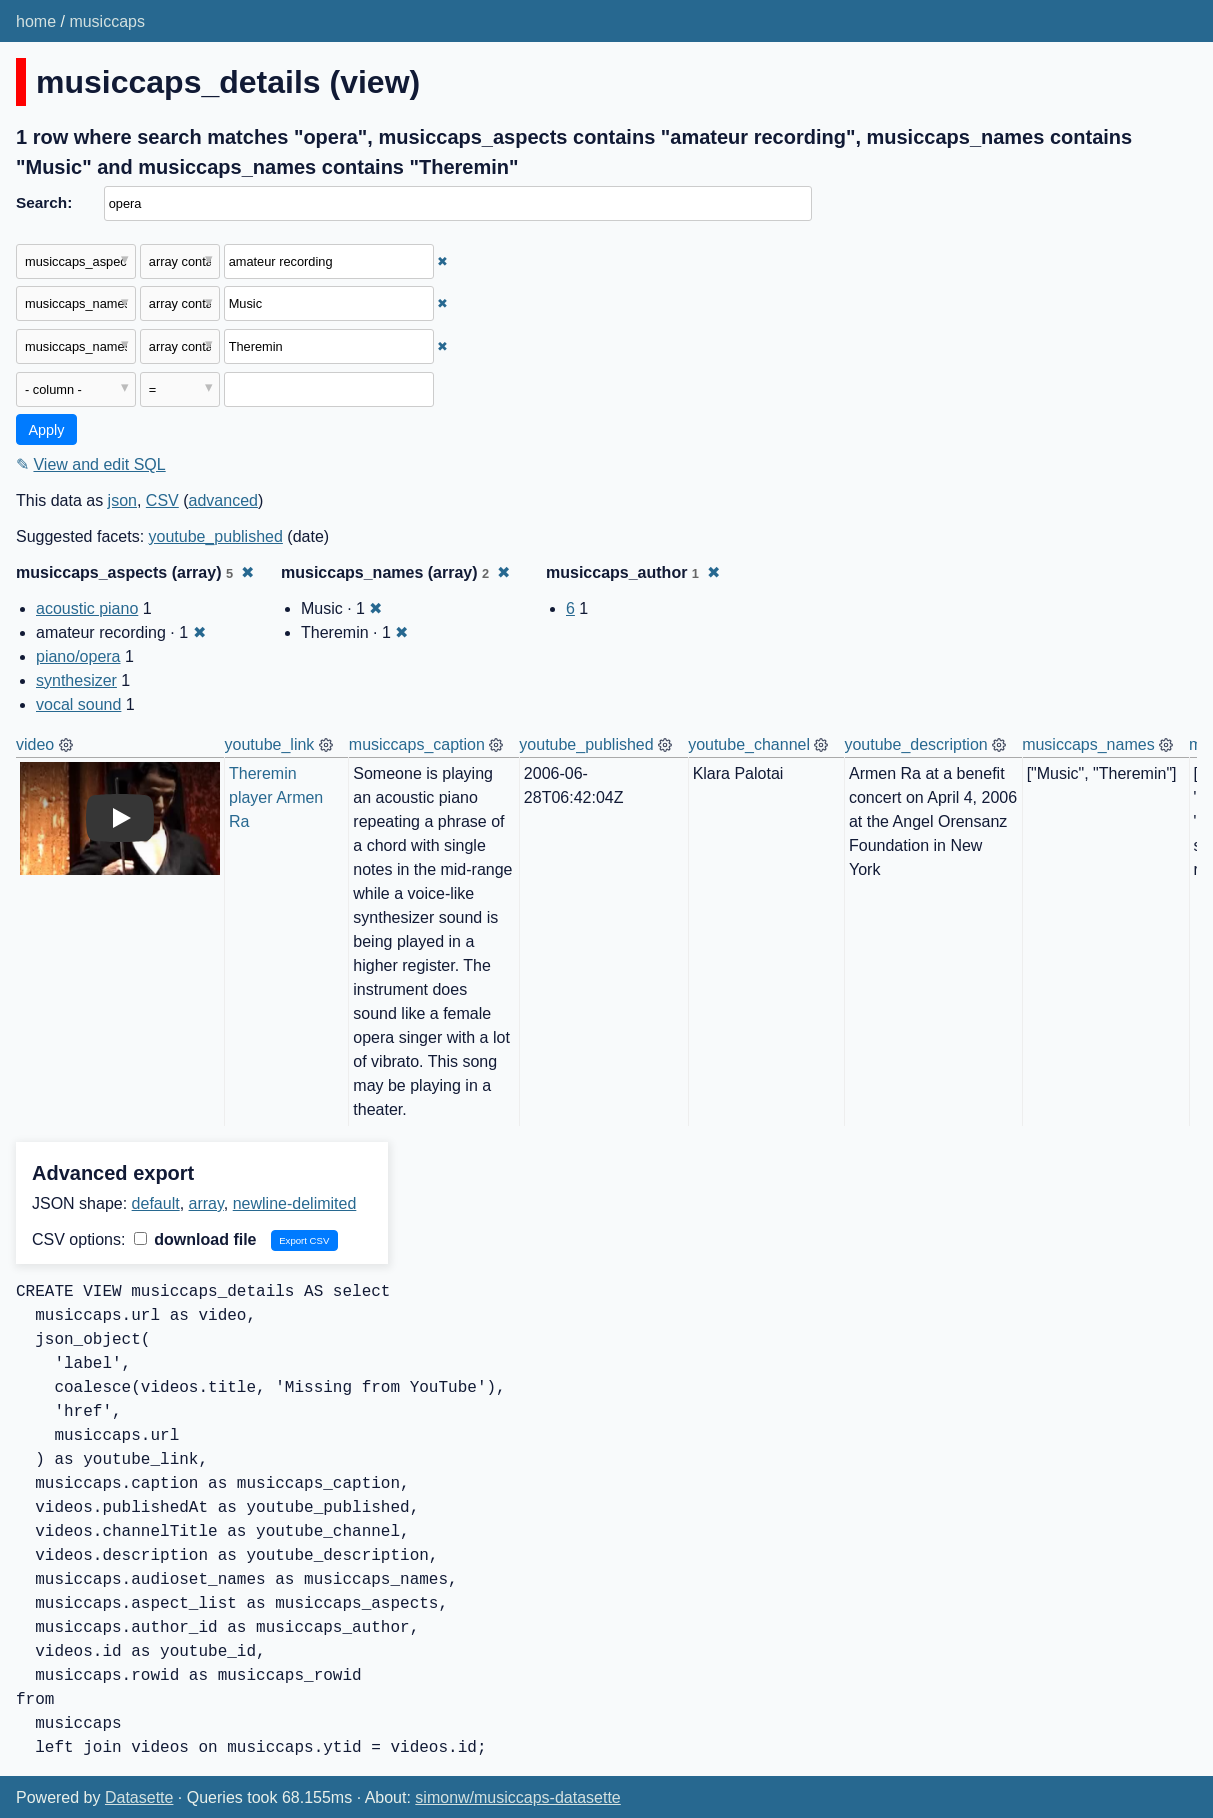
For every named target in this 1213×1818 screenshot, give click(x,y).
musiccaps (107, 21)
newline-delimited (295, 1203)
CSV (162, 500)
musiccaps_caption (417, 744)
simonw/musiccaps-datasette (517, 1797)
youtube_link (270, 744)
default (156, 1203)
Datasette (139, 1797)
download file (195, 1239)
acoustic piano (87, 608)
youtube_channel (749, 744)
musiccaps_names (1088, 744)
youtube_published (216, 536)
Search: (44, 202)
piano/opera (78, 656)
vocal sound (78, 704)
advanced (223, 500)
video (35, 744)
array (206, 1203)
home (36, 21)
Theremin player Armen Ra (278, 797)
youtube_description (915, 744)
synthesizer (76, 680)
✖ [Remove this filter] (442, 261)
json (122, 500)
